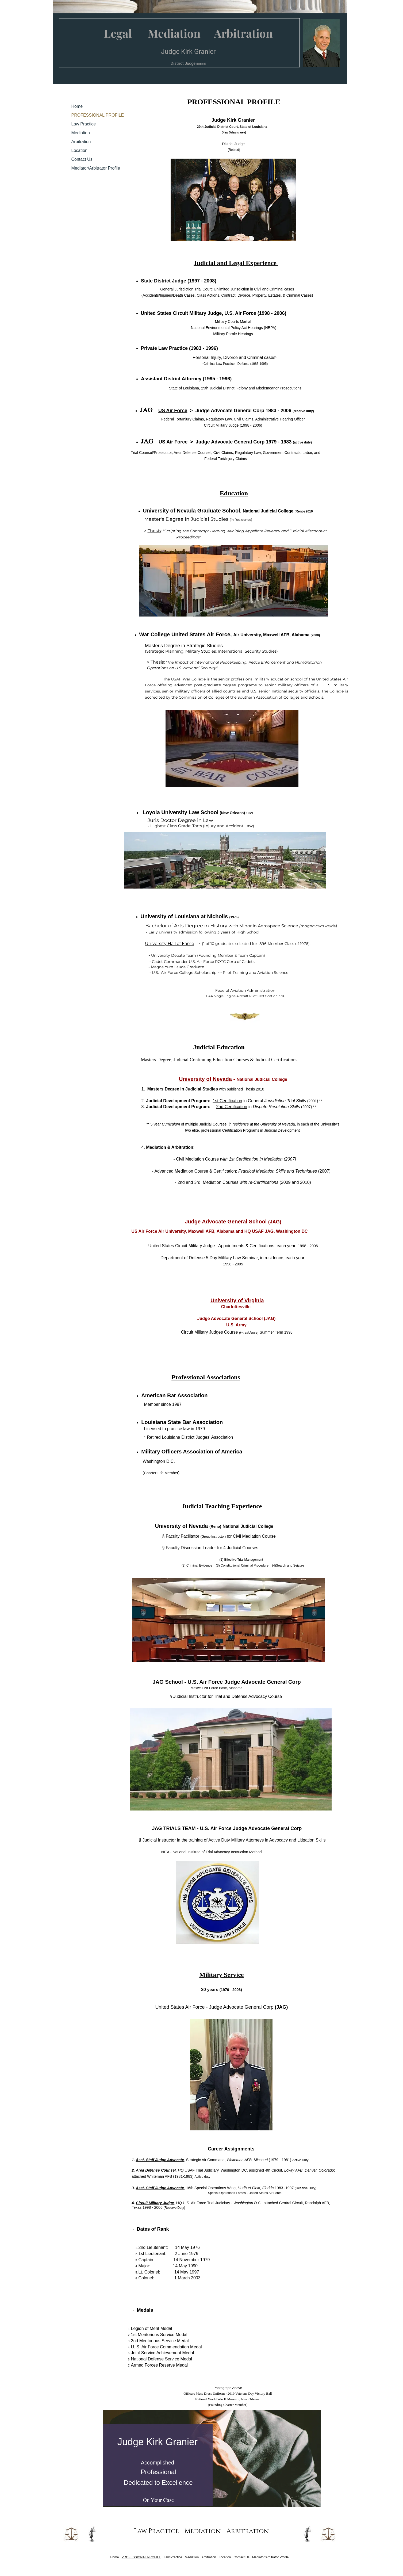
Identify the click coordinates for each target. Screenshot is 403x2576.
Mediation (80, 133)
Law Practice (83, 124)
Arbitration (81, 141)
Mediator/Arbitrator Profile (95, 168)
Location (79, 150)
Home (77, 106)
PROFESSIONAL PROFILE (97, 115)
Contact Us (82, 159)
